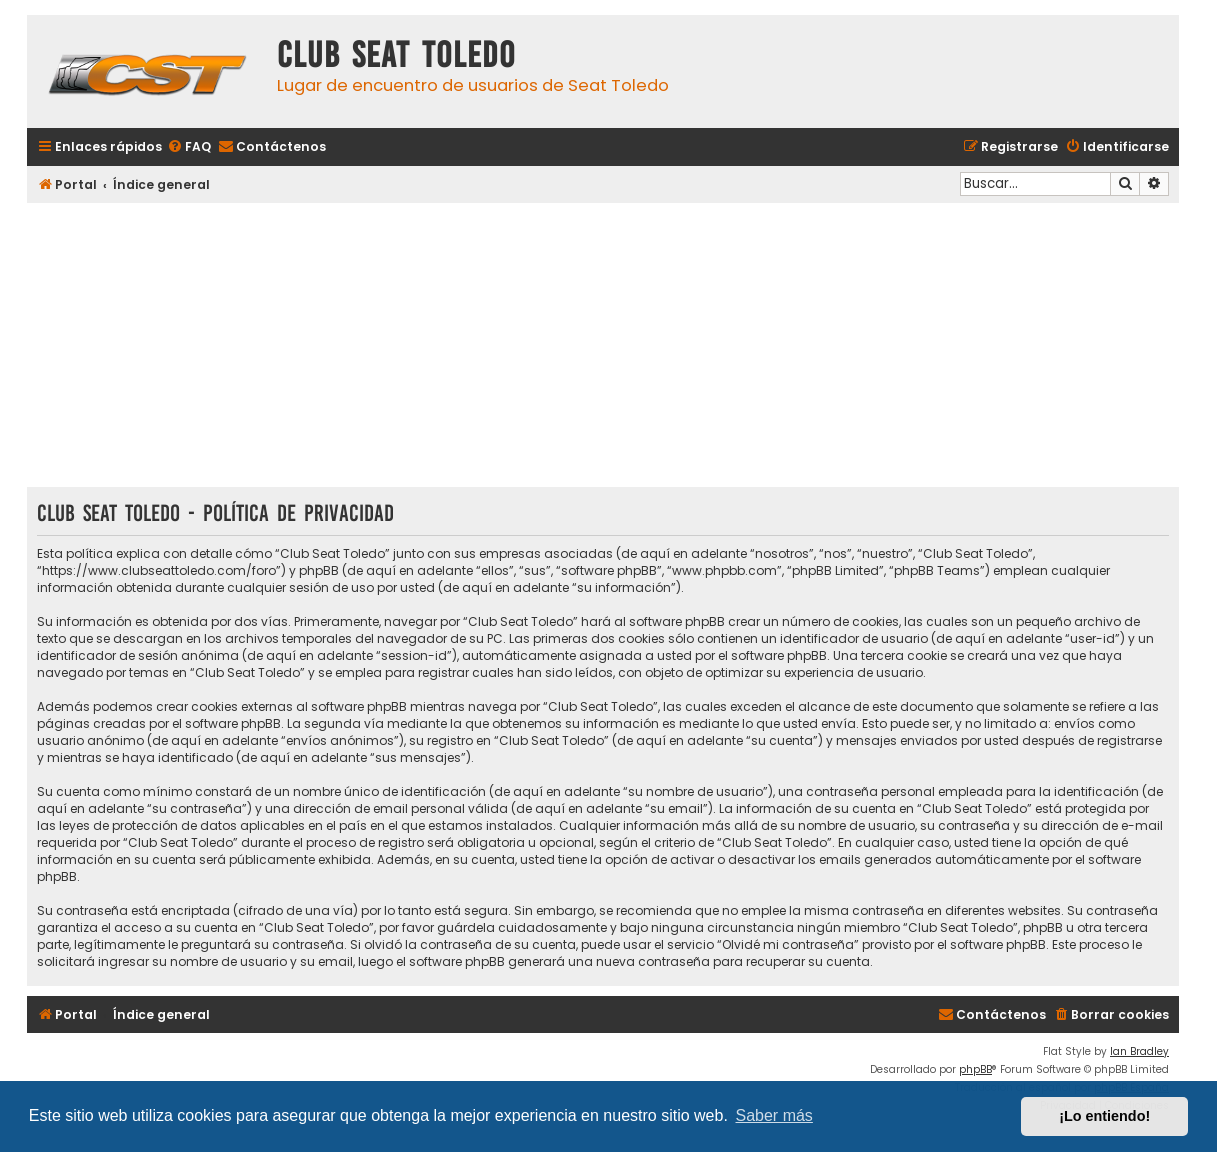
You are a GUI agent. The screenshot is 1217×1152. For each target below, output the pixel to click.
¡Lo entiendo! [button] (1104, 1116)
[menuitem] (189, 147)
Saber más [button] (774, 1115)
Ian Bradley (1139, 1051)
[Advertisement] (603, 347)
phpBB (975, 1069)
